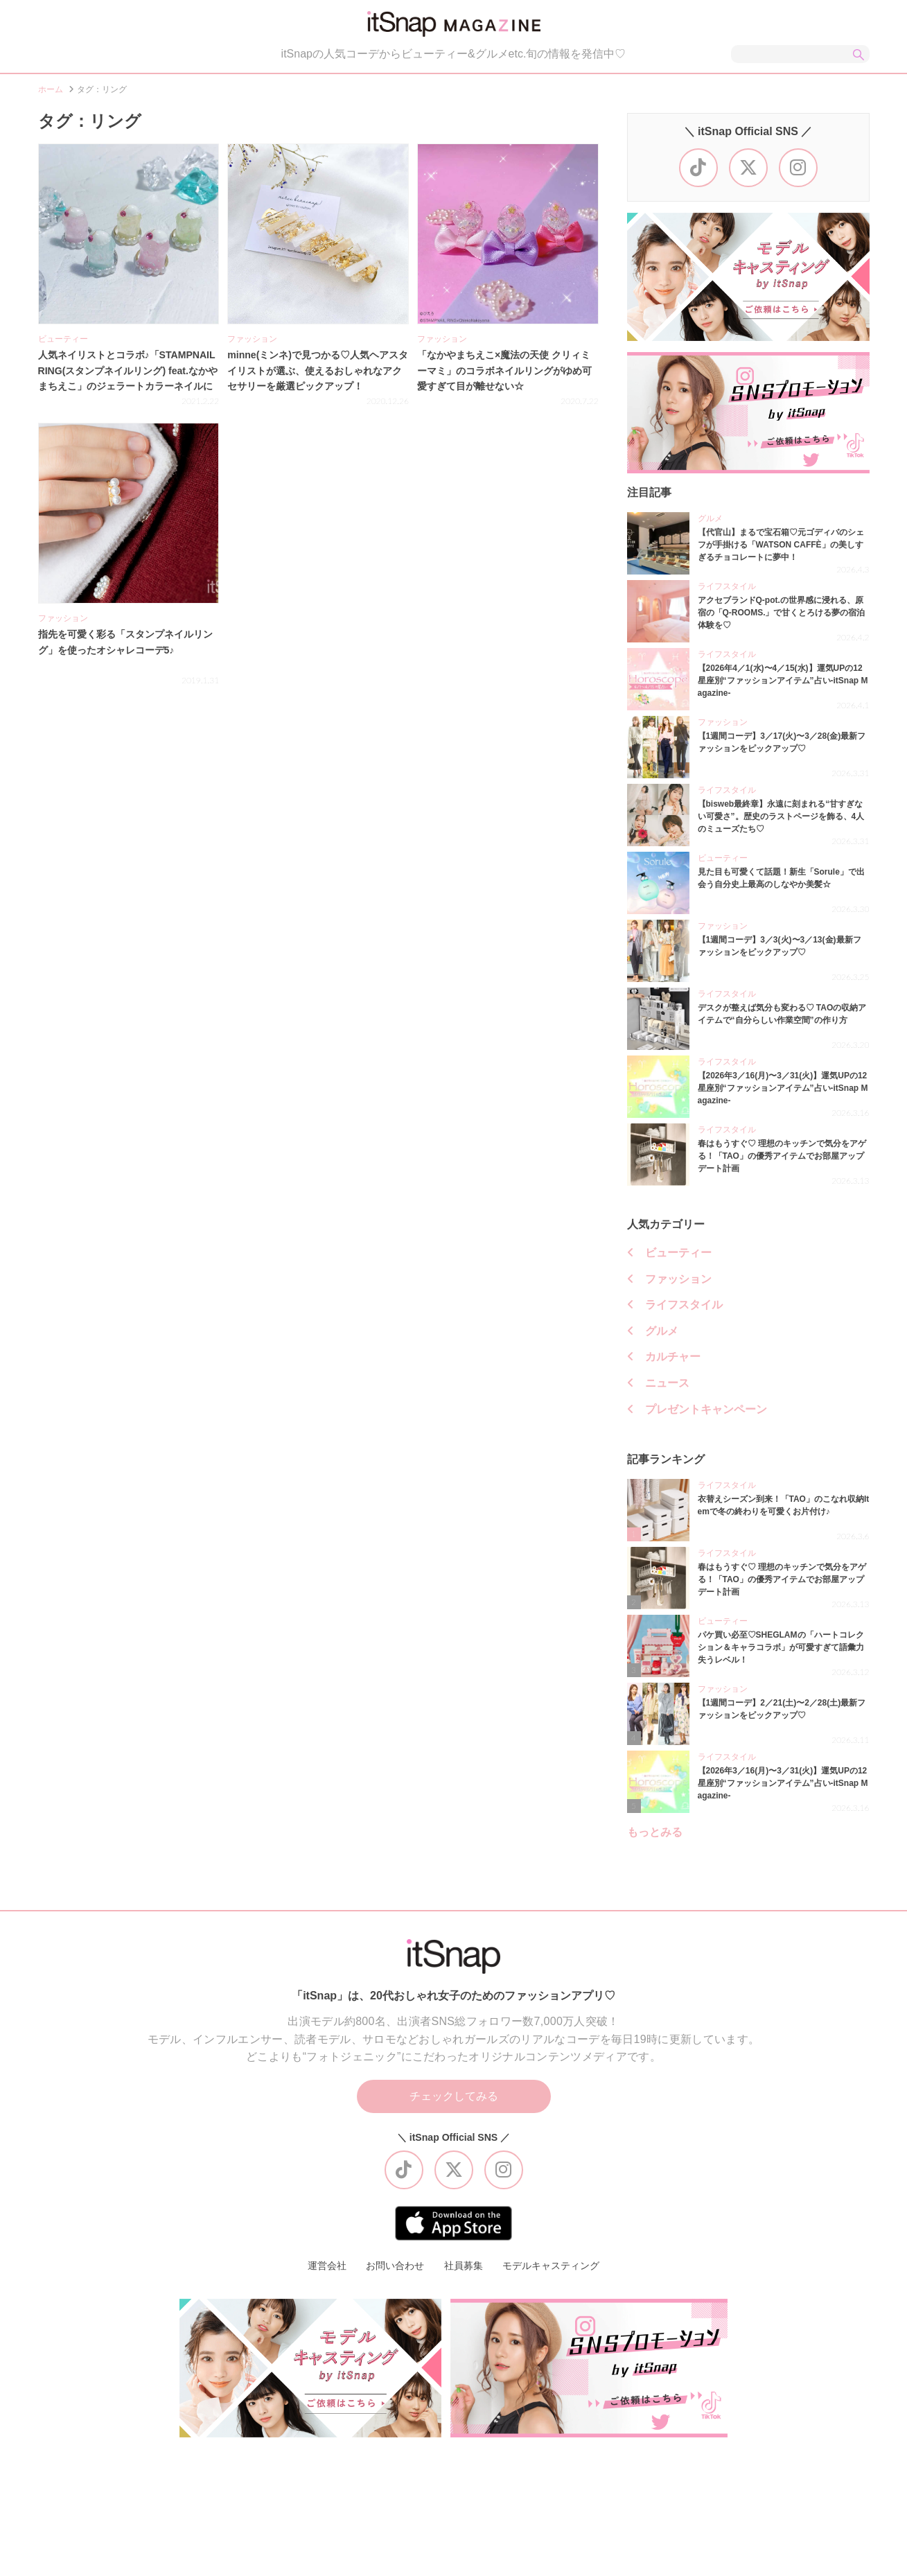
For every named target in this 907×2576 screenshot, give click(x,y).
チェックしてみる (454, 2096)
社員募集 (463, 2265)
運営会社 (327, 2265)
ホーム (50, 89)
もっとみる (655, 1832)
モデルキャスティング (550, 2265)
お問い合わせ (395, 2265)
